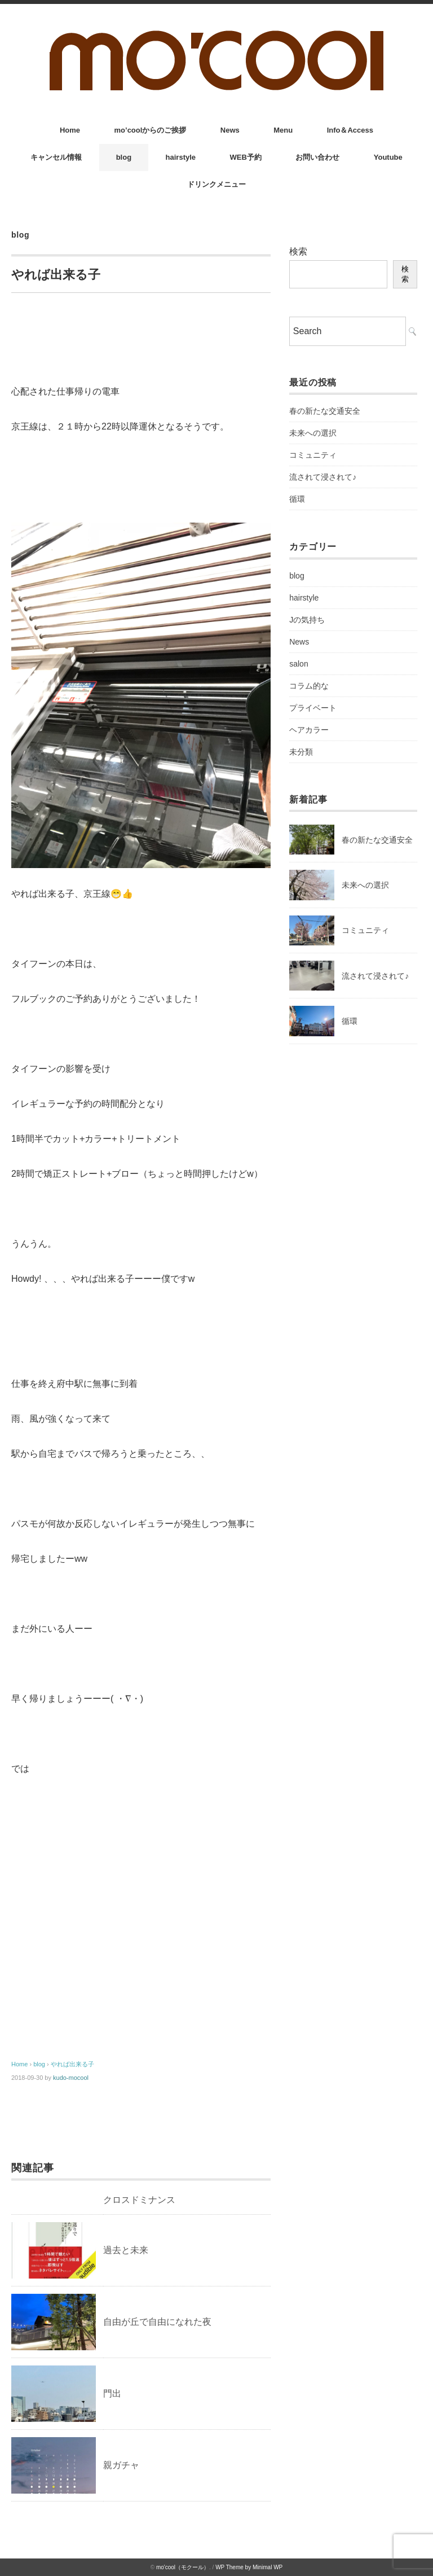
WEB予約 (246, 157)
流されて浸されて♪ (322, 476)
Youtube (388, 157)
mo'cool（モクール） (182, 2567)
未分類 (301, 751)
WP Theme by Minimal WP (248, 2567)
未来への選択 (313, 432)
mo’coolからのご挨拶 (150, 130)
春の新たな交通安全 (324, 410)
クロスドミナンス (139, 2200)
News (230, 130)
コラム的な (309, 685)
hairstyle (181, 157)
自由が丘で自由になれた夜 (157, 2322)
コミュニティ (313, 454)
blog (123, 157)
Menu (283, 130)
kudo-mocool (71, 2077)
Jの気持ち (307, 619)
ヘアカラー (309, 729)
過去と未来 (125, 2250)
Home (70, 130)
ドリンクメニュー (216, 184)
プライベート (313, 707)
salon (298, 663)
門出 (112, 2393)
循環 (297, 498)
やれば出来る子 (72, 2064)
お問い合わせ (317, 157)
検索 (298, 251)
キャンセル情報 (56, 157)
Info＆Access (350, 130)
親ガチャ (121, 2465)
